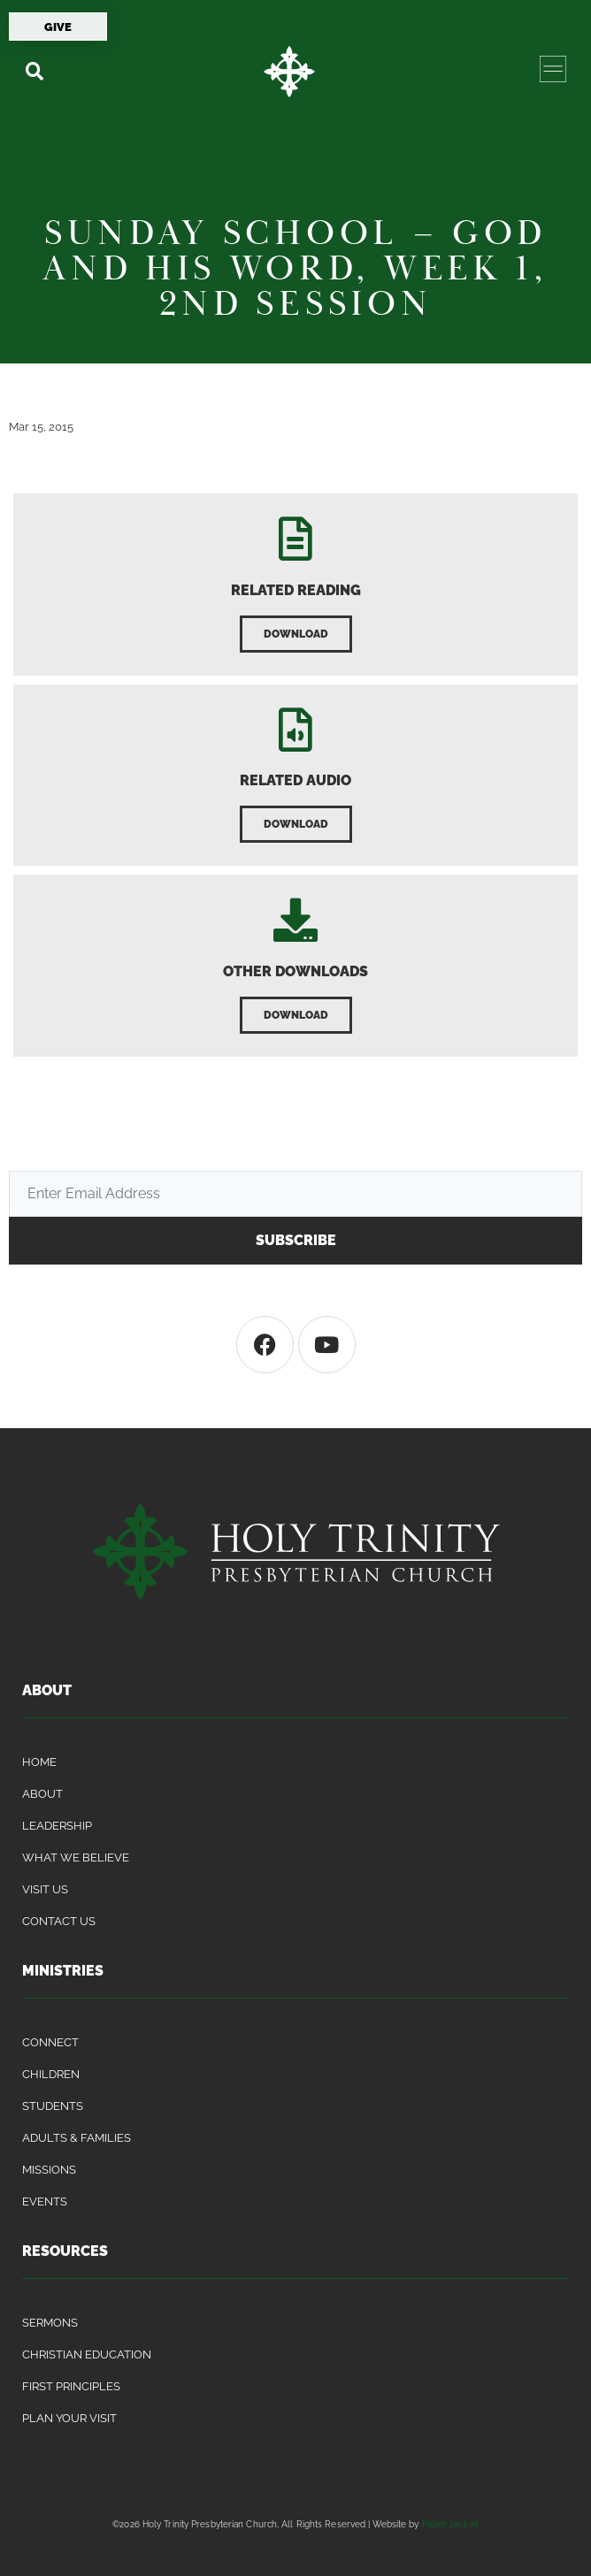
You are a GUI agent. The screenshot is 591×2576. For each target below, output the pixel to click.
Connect (50, 2042)
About (42, 1793)
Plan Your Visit (69, 2418)
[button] (34, 71)
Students (52, 2106)
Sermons (50, 2322)
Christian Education (86, 2354)
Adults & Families (76, 2137)
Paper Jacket (450, 2524)
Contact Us (59, 1921)
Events (44, 2201)
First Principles (71, 2386)
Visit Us (45, 1889)
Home (39, 1762)
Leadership (57, 1825)
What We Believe (75, 1857)
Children (51, 2074)
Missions (49, 2169)
